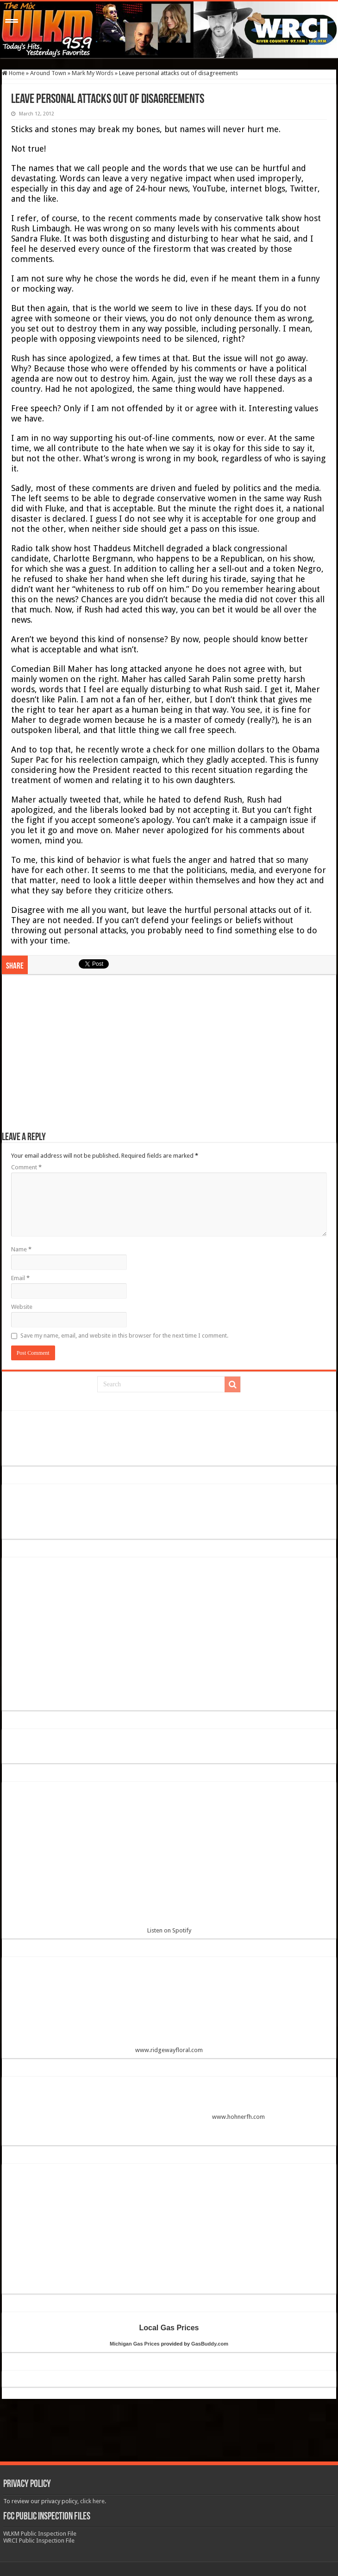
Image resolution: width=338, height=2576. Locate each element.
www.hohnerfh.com (238, 2117)
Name (21, 1249)
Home (13, 73)
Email (20, 1278)
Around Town (48, 73)
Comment (26, 1167)
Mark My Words (92, 73)
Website (21, 1306)
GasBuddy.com (209, 2343)
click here (92, 2501)
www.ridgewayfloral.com (169, 2008)
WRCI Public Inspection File (39, 2540)
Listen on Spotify (169, 1861)
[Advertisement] (169, 1057)
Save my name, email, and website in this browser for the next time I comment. (124, 1335)
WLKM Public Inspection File (39, 2533)
